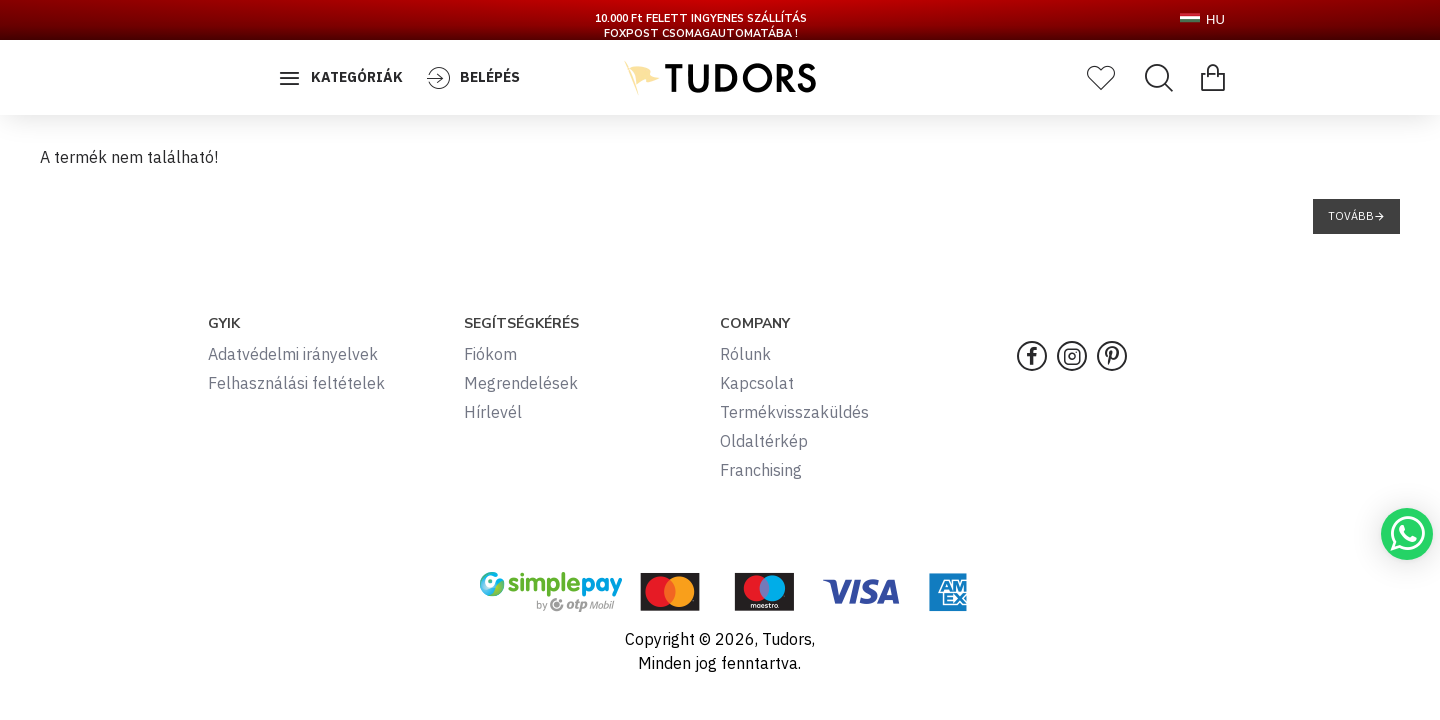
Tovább (1351, 216)
